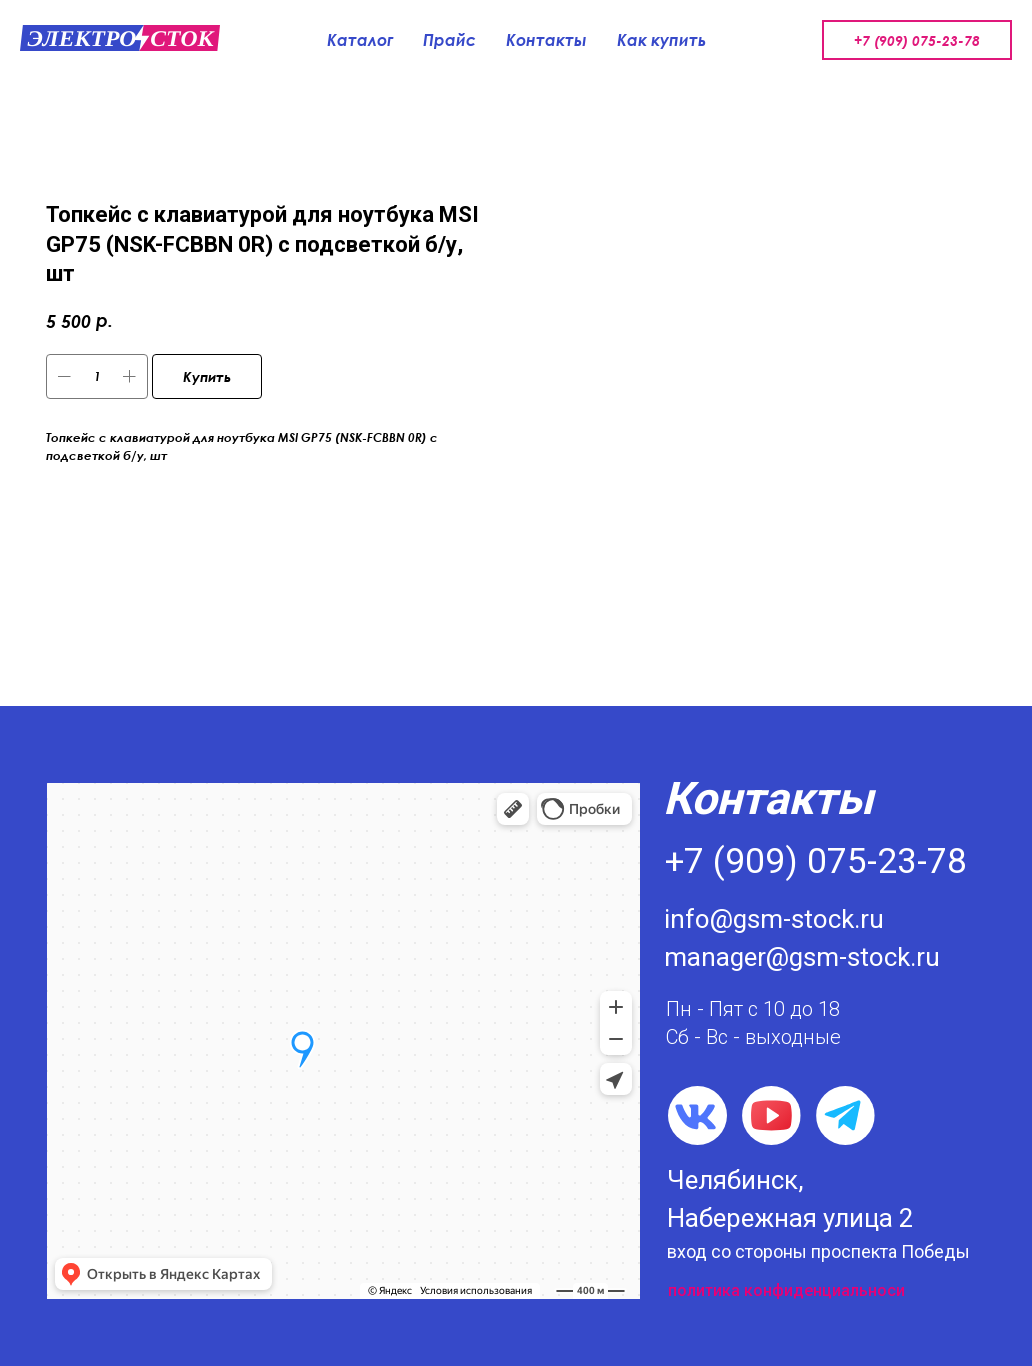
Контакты (546, 40)
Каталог (360, 40)
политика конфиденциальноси (786, 1290)
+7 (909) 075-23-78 (917, 40)
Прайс (449, 40)
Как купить (661, 40)
